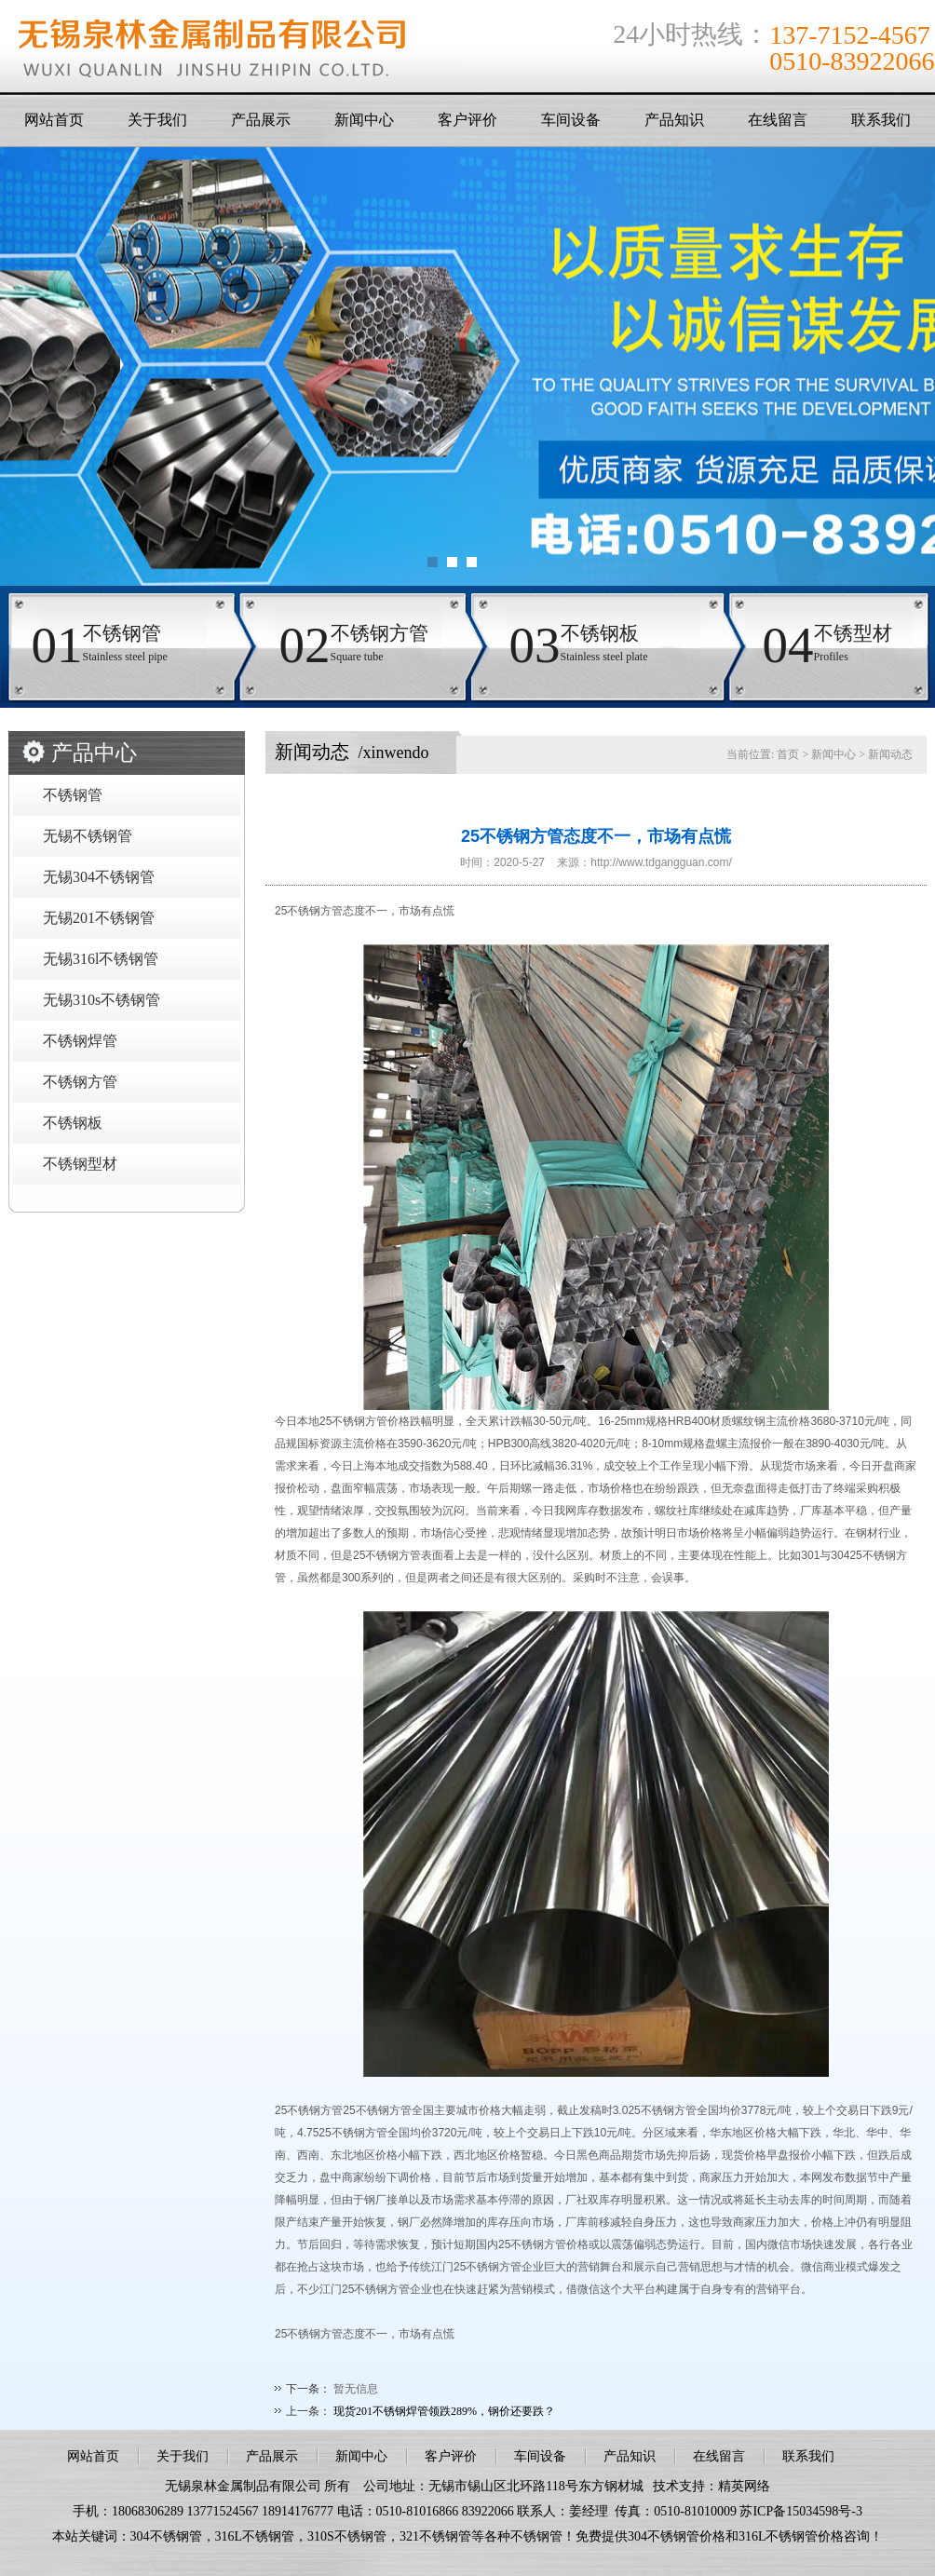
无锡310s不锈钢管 (101, 1000)
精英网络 (744, 2486)
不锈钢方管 (80, 1082)
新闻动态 (890, 754)
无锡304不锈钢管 (99, 877)
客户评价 (467, 120)
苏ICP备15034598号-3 (800, 2511)
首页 (788, 754)
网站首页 (54, 120)
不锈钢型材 (80, 1164)
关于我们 (157, 120)
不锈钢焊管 (80, 1041)
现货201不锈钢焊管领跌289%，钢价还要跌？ (444, 2411)
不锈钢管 (72, 795)
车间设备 (571, 120)
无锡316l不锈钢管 (100, 959)
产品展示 (261, 120)
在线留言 (777, 120)
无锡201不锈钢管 (99, 918)
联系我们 (881, 120)
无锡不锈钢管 (87, 836)
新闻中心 (364, 120)
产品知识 (674, 120)
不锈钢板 (72, 1123)
